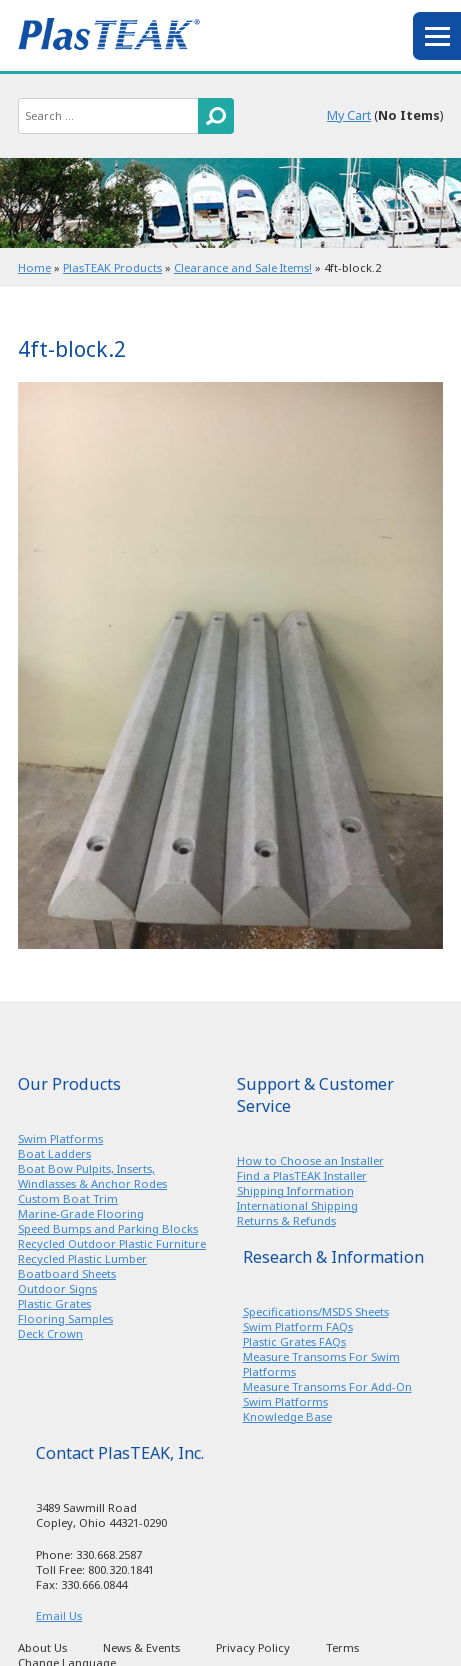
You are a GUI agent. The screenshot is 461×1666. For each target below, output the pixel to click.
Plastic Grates (54, 1303)
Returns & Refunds (286, 1220)
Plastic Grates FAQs (294, 1341)
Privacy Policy (253, 1647)
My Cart (349, 115)
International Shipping (297, 1205)
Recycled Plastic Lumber (82, 1258)
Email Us (59, 1615)
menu (437, 36)
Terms (342, 1647)
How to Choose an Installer (310, 1160)
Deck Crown (50, 1333)
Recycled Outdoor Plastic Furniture (112, 1243)
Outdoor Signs (57, 1288)
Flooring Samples (65, 1318)
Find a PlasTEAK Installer (302, 1175)
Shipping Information (295, 1190)
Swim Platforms (60, 1138)
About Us (42, 1647)
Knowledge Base (287, 1416)
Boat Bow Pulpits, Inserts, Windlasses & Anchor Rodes (92, 1176)
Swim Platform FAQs (298, 1326)
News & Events (141, 1647)
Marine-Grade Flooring (81, 1213)
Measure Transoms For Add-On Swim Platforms (327, 1394)
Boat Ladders (54, 1153)
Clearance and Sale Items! (243, 267)
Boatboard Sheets (67, 1273)
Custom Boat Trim (68, 1198)
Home (34, 267)
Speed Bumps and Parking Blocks (108, 1228)
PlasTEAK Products (112, 267)
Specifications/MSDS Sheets (316, 1311)
